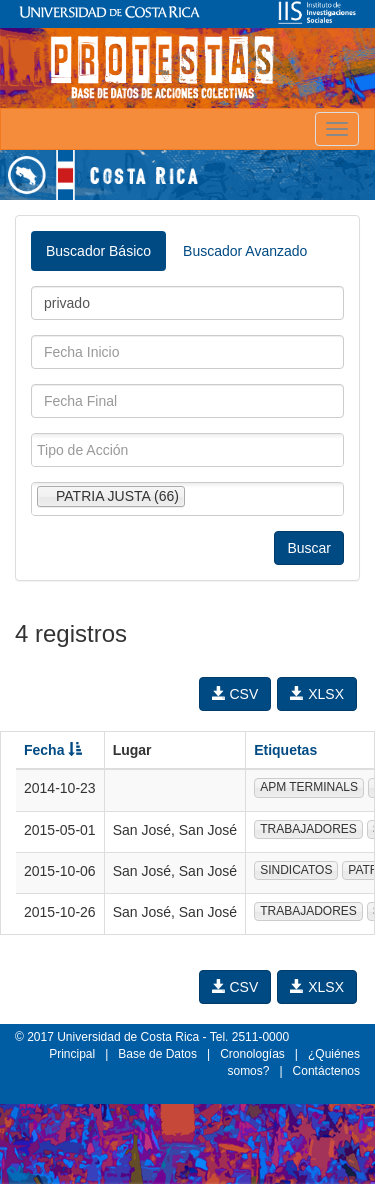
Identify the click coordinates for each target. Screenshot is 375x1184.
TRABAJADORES (308, 829)
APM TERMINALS (309, 787)
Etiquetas (285, 750)
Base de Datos (157, 1054)
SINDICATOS (296, 870)
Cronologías (252, 1054)
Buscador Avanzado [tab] (245, 251)
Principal (72, 1054)
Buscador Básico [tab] (98, 251)
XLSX (317, 694)
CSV (235, 694)
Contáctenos (326, 1071)
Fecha (53, 750)
